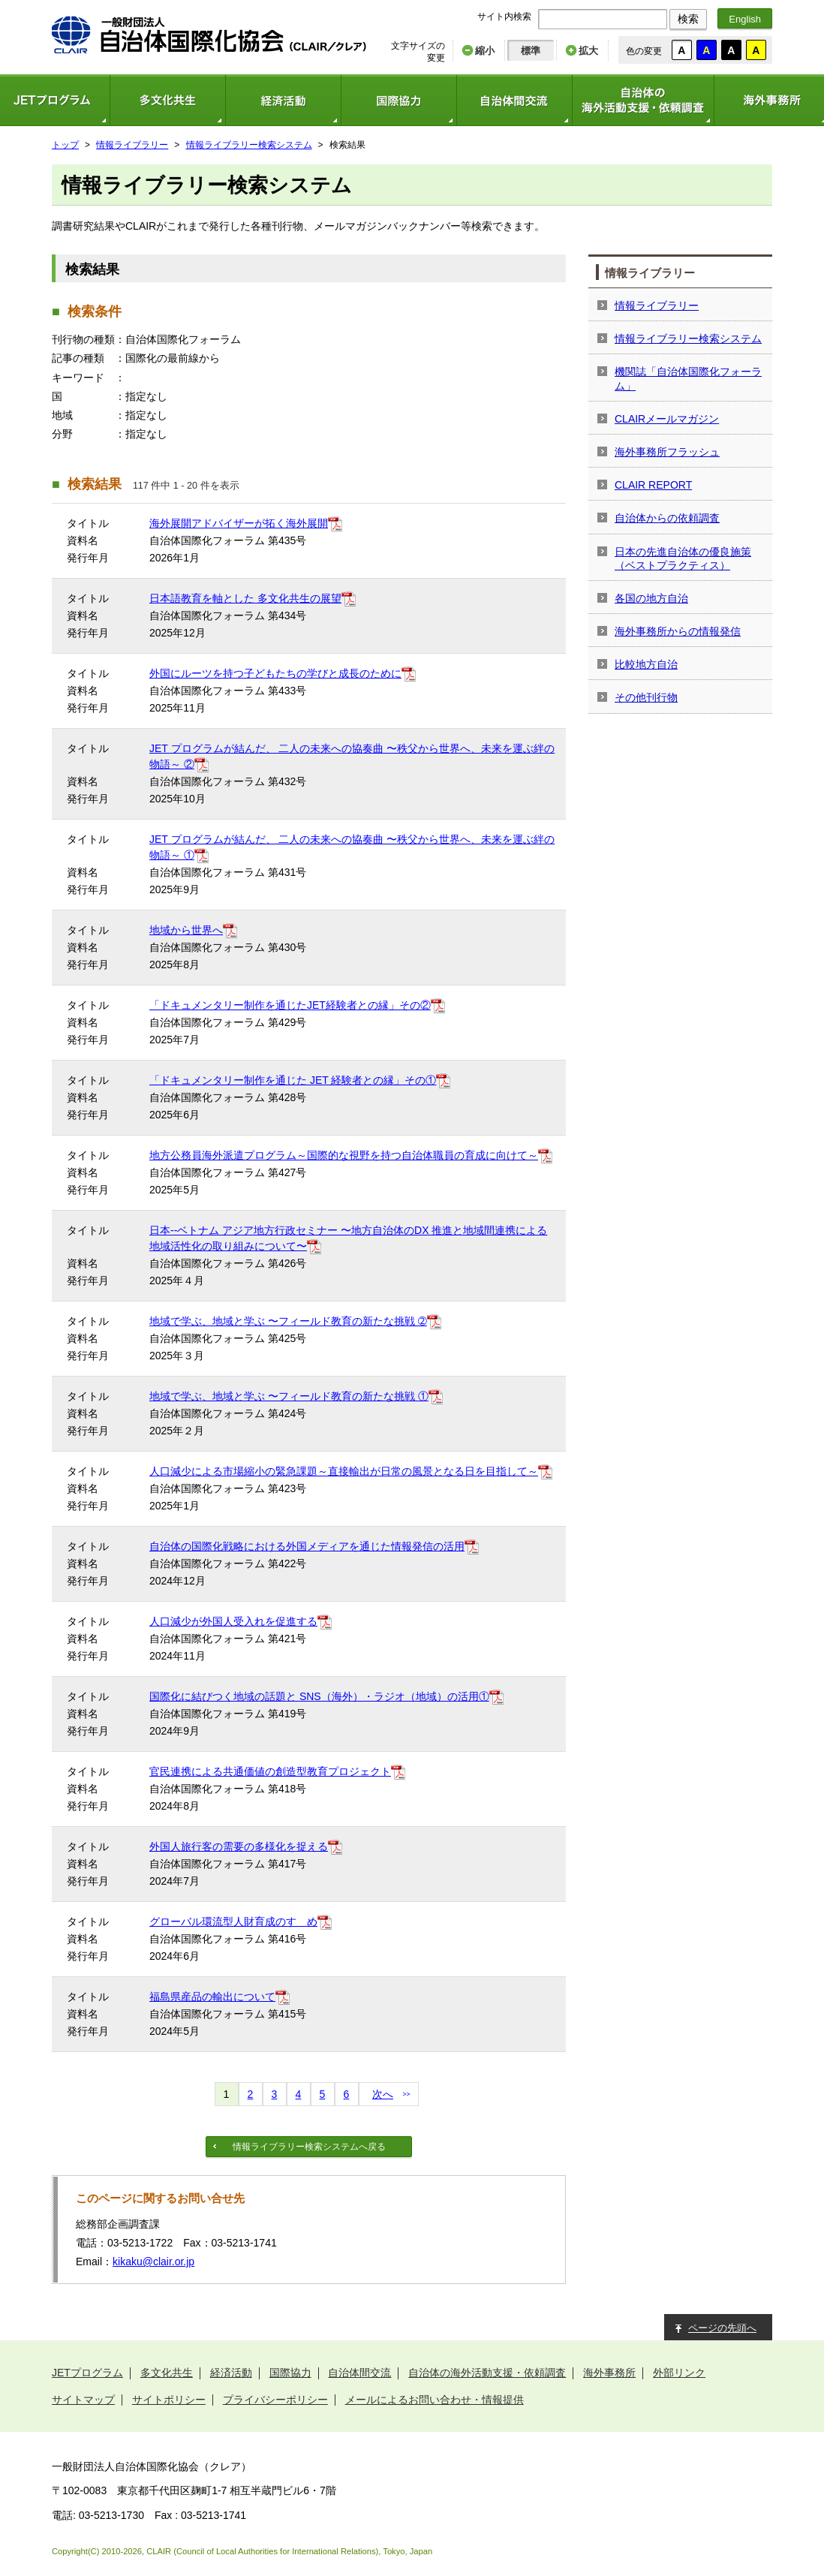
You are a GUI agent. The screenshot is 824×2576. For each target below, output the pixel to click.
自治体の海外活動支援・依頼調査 (643, 100)
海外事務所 (609, 2373)
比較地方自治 (646, 664)
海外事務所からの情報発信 (678, 631)
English (745, 19)
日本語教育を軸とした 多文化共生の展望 (245, 598)
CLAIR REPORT (653, 485)
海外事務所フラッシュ (667, 452)
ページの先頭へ (722, 2328)
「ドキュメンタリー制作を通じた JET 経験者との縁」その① (292, 1080)
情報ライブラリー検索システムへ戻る (309, 2146)
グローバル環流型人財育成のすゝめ (233, 1921)
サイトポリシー (169, 2400)
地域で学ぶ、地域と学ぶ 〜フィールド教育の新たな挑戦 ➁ (288, 1321)
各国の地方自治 (651, 598)
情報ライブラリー (132, 145)
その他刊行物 (646, 697)
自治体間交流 (514, 100)
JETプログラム (87, 2373)
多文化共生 (167, 100)
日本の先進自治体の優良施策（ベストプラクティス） (683, 558)
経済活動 (283, 100)
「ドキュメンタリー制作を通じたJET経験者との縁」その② (290, 1005)
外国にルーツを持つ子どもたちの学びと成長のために (275, 673)
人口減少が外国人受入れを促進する (233, 1621)
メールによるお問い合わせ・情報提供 (434, 2400)
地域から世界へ (186, 930)
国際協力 (398, 100)
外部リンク (679, 2373)
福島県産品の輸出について (212, 1997)
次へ (382, 2094)
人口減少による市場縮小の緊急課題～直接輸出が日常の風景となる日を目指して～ (343, 1471)
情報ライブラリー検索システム (249, 145)
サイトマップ (83, 2400)
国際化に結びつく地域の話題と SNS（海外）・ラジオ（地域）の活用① (319, 1696)
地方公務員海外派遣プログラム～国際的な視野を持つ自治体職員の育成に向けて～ (343, 1155)
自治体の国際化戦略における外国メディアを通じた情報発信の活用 (307, 1546)
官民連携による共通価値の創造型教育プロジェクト (270, 1771)
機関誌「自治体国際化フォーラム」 (688, 378)
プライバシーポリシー (275, 2400)
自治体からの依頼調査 (667, 518)
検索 (688, 19)
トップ (65, 145)
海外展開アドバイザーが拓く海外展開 (238, 523)
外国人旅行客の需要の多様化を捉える (238, 1846)
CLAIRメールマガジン (667, 419)
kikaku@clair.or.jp (153, 2262)
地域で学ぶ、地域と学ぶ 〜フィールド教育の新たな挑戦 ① (289, 1396)
